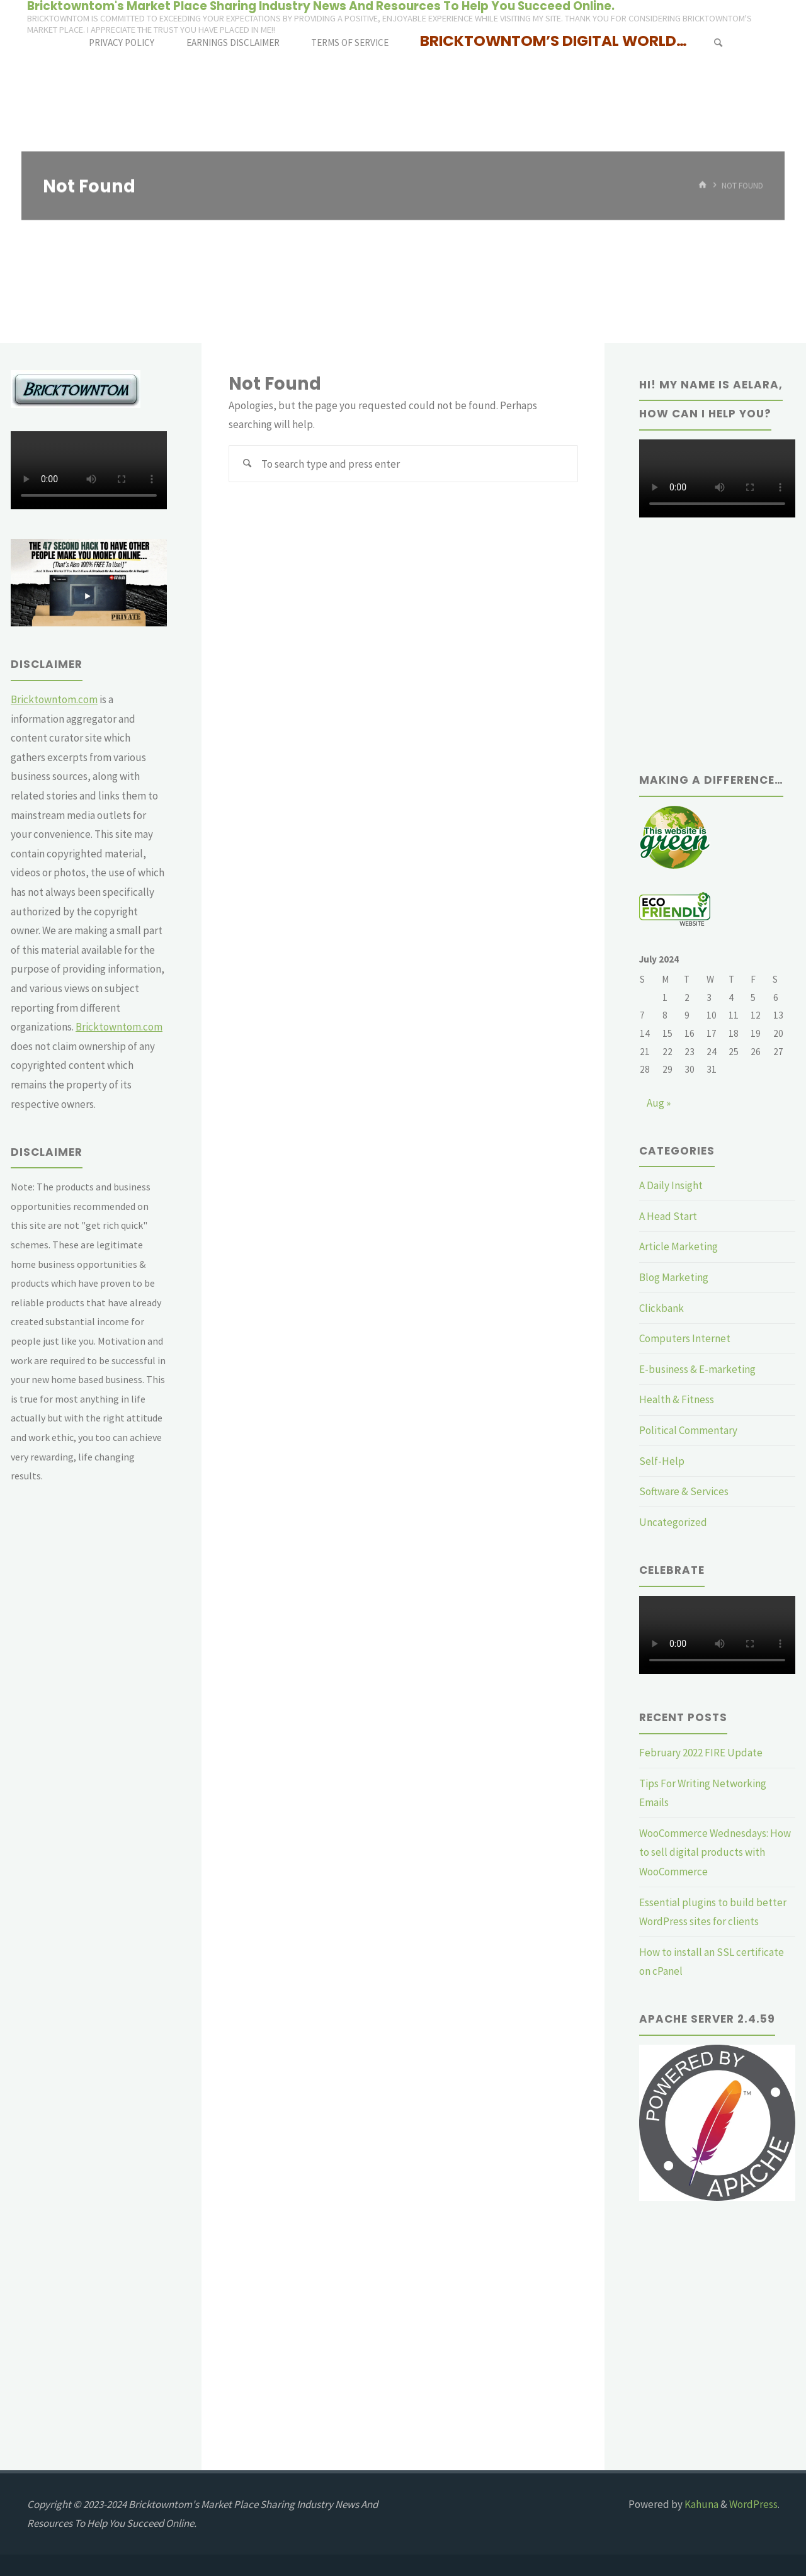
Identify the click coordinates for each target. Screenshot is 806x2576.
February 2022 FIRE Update (701, 1753)
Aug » (659, 1103)
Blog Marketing (673, 1277)
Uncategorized (673, 1522)
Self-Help (661, 1461)
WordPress (753, 2504)
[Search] (718, 42)
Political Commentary (688, 1430)
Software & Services (684, 1491)
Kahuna (700, 2504)
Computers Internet (684, 1338)
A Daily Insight (671, 1185)
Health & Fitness (676, 1399)
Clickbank (661, 1308)
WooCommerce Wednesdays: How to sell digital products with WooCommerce (715, 1852)
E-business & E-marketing (697, 1369)
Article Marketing (678, 1246)
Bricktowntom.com (54, 699)
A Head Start (668, 1216)
